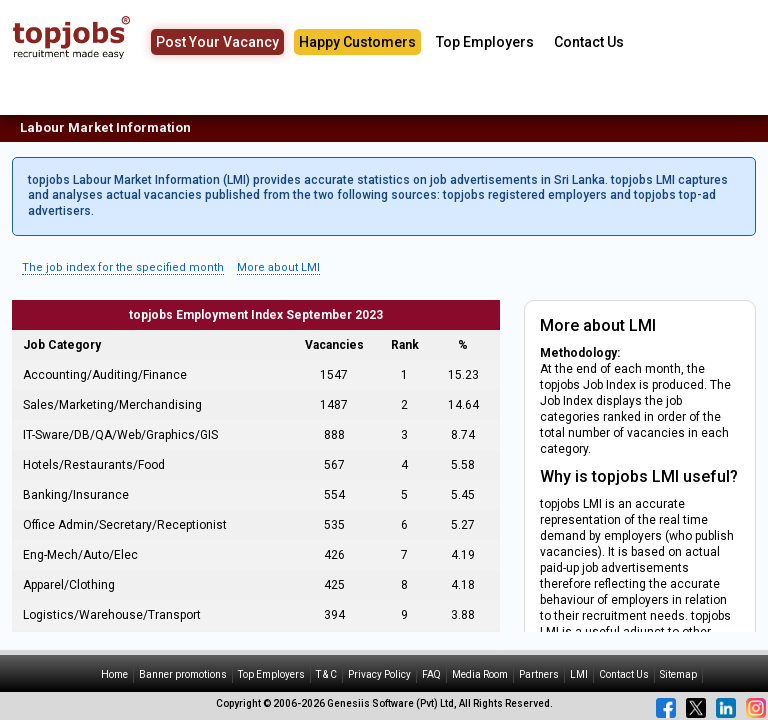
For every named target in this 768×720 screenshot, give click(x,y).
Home (114, 674)
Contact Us (589, 42)
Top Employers (485, 42)
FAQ (431, 674)
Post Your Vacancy (217, 42)
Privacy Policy (379, 674)
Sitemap (678, 674)
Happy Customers (357, 42)
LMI (579, 674)
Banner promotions (183, 674)
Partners (539, 674)
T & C (326, 674)
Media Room (480, 674)
